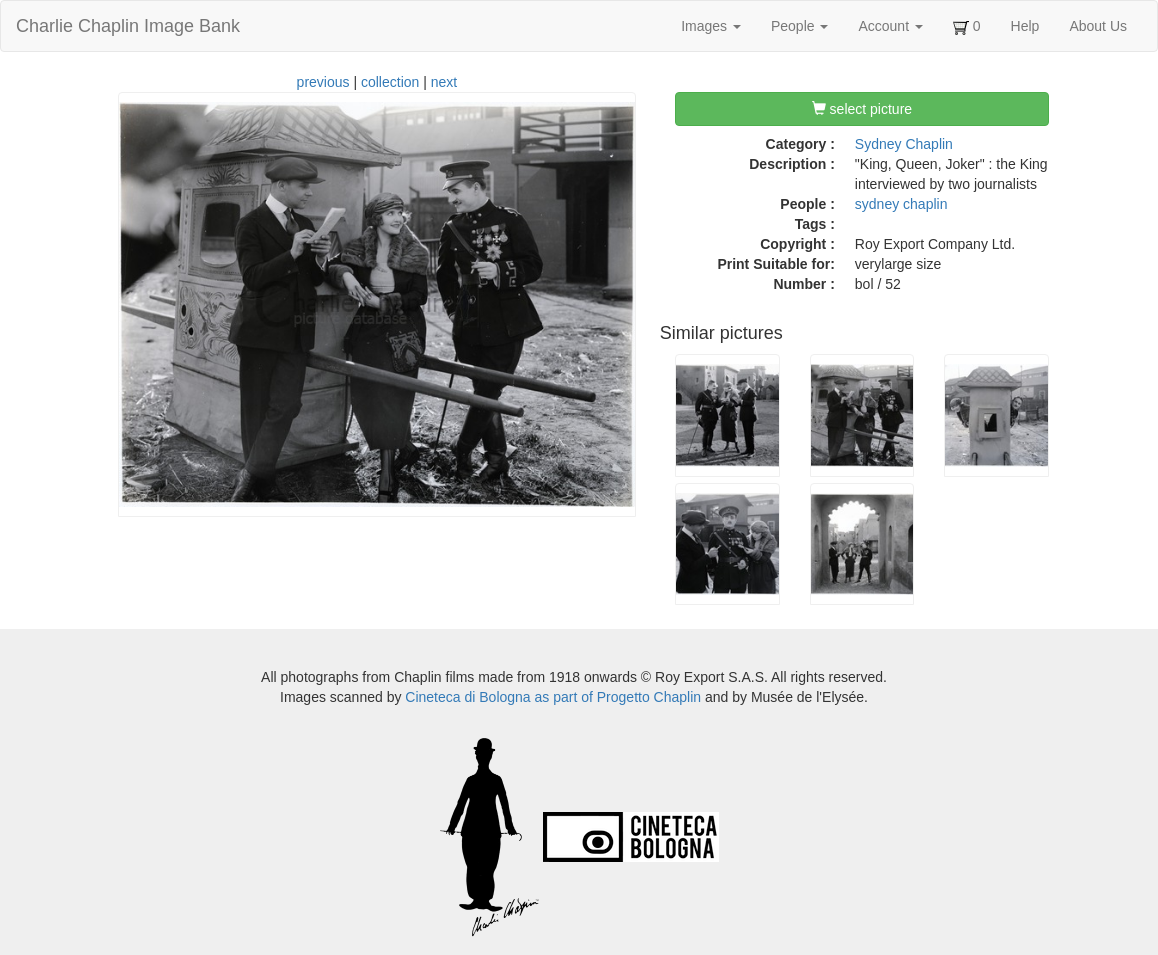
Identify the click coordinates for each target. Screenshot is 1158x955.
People (799, 26)
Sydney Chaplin (904, 144)
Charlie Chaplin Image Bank (128, 26)
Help (1025, 26)
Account (890, 26)
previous (323, 82)
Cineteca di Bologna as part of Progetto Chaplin (553, 697)
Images (711, 26)
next (444, 82)
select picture (862, 109)
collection (390, 82)
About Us (1098, 26)
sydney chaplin (901, 204)
